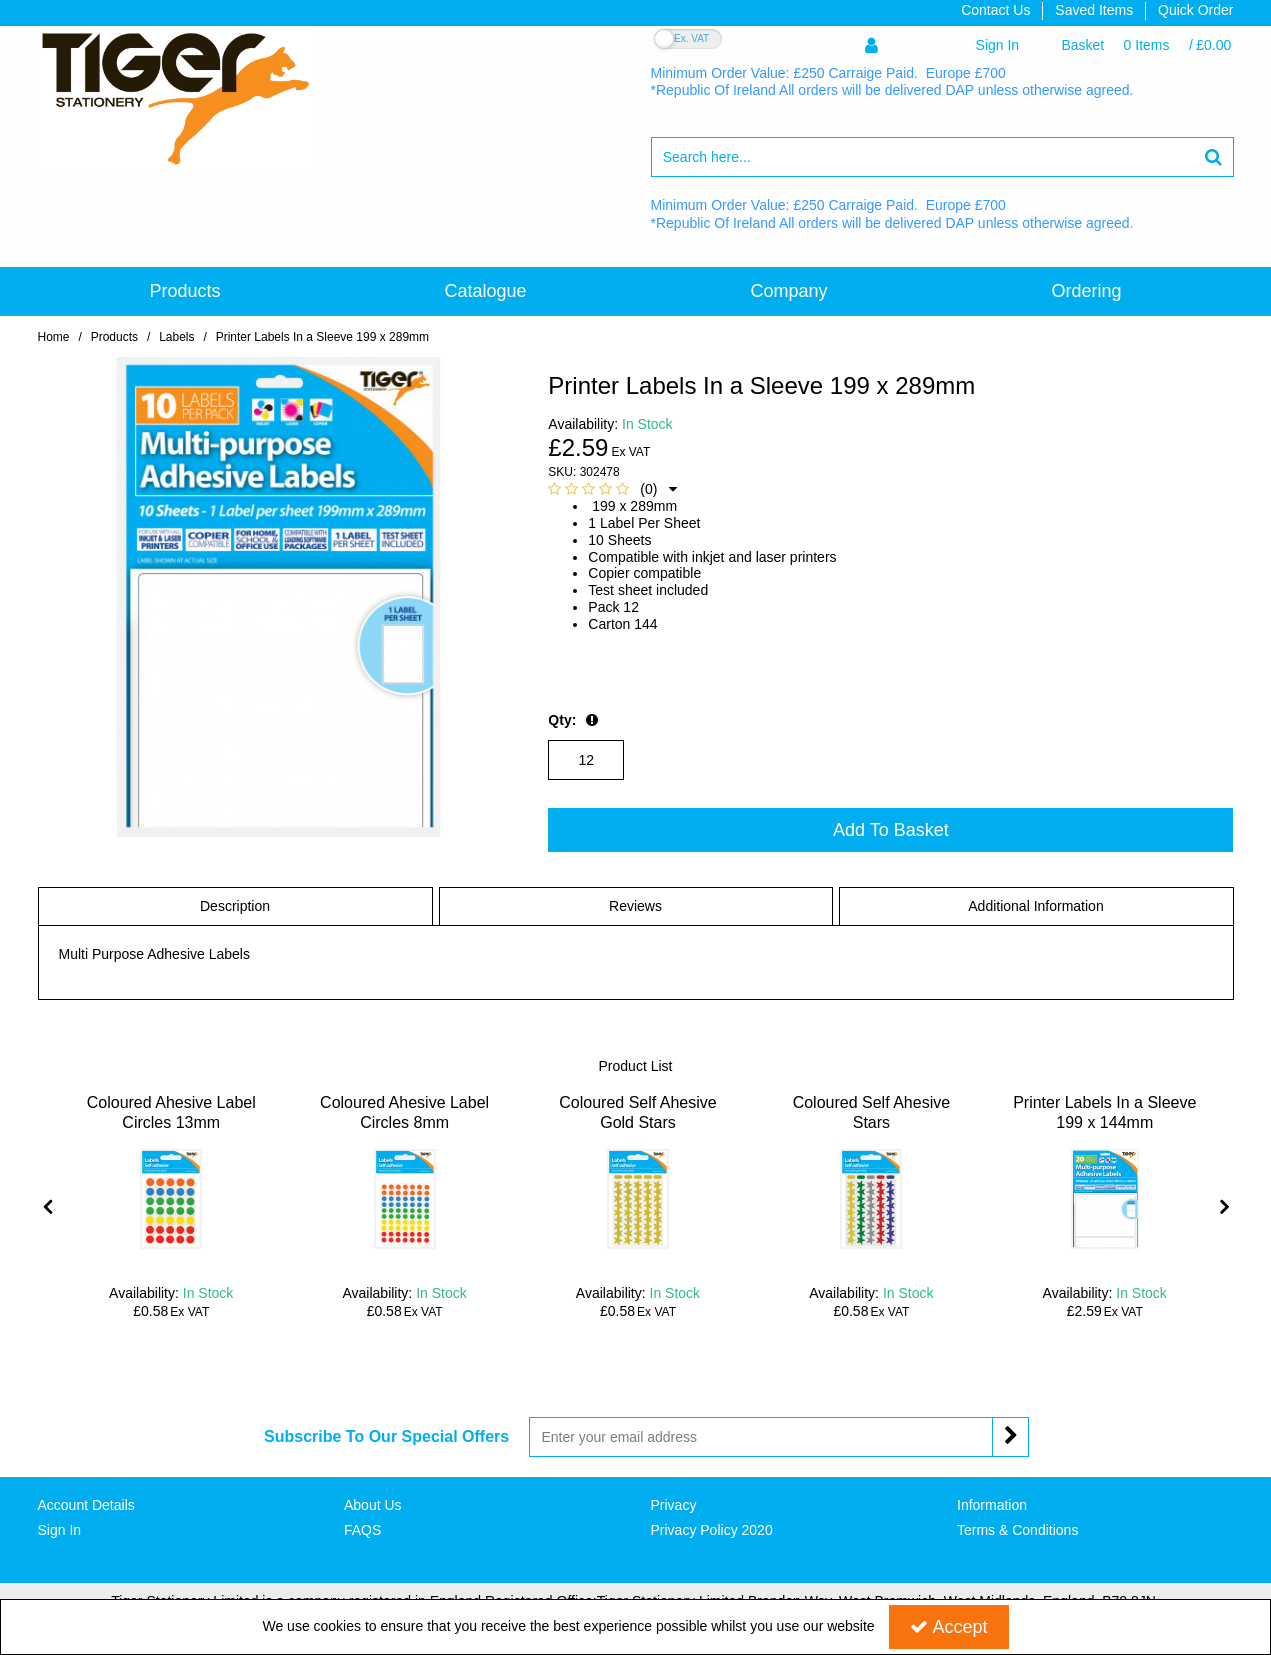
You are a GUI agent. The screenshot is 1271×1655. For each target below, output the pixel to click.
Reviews (635, 906)
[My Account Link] (942, 45)
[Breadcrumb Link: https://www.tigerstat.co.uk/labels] (176, 336)
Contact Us (995, 10)
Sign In (60, 1530)
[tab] (235, 907)
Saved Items (1094, 10)
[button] (612, 489)
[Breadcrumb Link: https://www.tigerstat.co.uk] (54, 336)
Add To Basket (891, 830)
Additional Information (1035, 906)
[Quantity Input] (586, 760)
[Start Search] (1214, 157)
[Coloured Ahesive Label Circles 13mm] (171, 1123)
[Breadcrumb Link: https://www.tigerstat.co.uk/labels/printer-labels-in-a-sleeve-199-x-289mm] (322, 336)
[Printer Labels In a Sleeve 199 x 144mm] (1104, 1123)
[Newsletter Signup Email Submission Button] (1010, 1437)
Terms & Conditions (1017, 1530)
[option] (171, 1206)
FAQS (362, 1530)
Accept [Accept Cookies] (949, 1627)
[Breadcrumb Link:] (114, 336)
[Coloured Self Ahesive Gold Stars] (638, 1123)
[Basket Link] (1146, 45)
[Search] (923, 157)
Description (235, 906)
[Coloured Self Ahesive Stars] (871, 1123)
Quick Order (1195, 10)
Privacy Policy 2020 (712, 1530)
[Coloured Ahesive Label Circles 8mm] (404, 1123)
